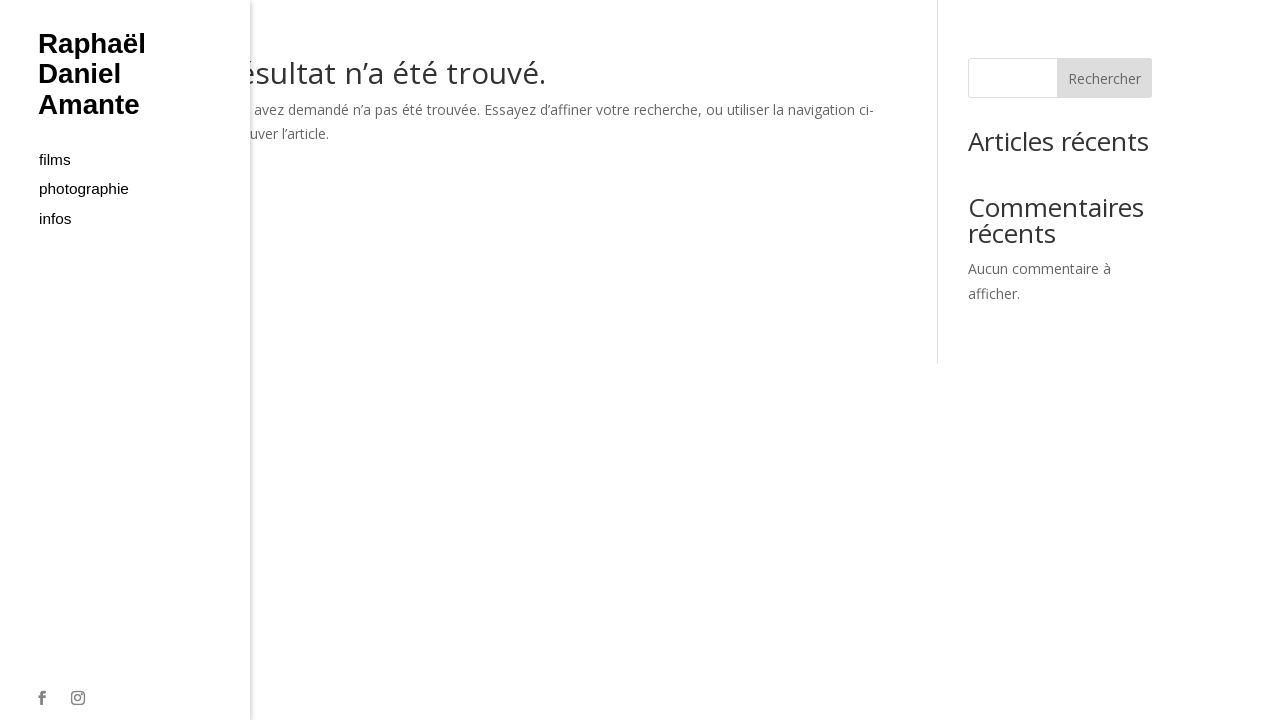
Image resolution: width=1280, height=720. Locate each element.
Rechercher (1104, 78)
